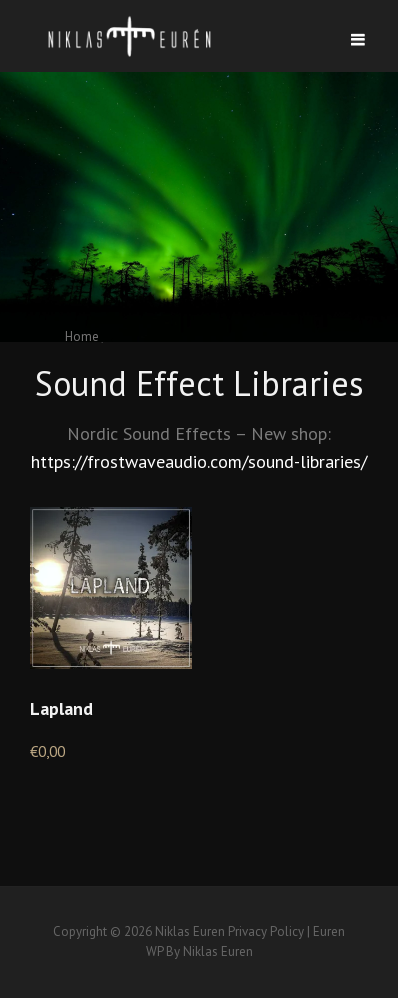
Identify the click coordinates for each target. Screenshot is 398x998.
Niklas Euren (190, 931)
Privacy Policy (266, 931)
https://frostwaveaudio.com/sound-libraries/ (199, 461)
